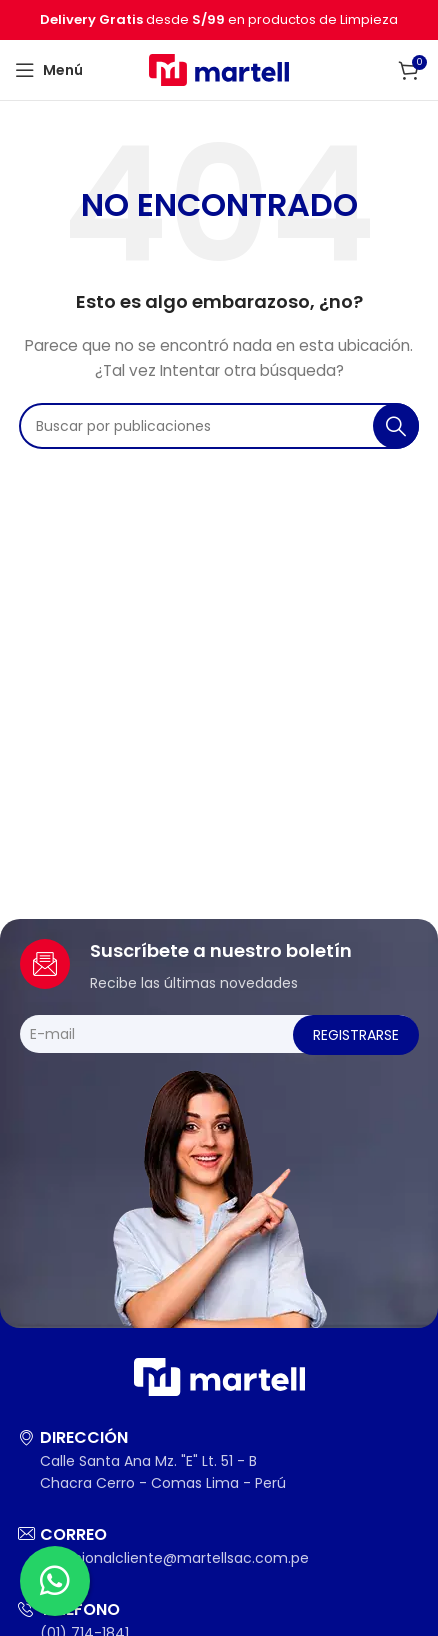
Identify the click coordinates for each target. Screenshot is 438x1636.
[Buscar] (219, 426)
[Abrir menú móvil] (49, 70)
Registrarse (356, 1035)
